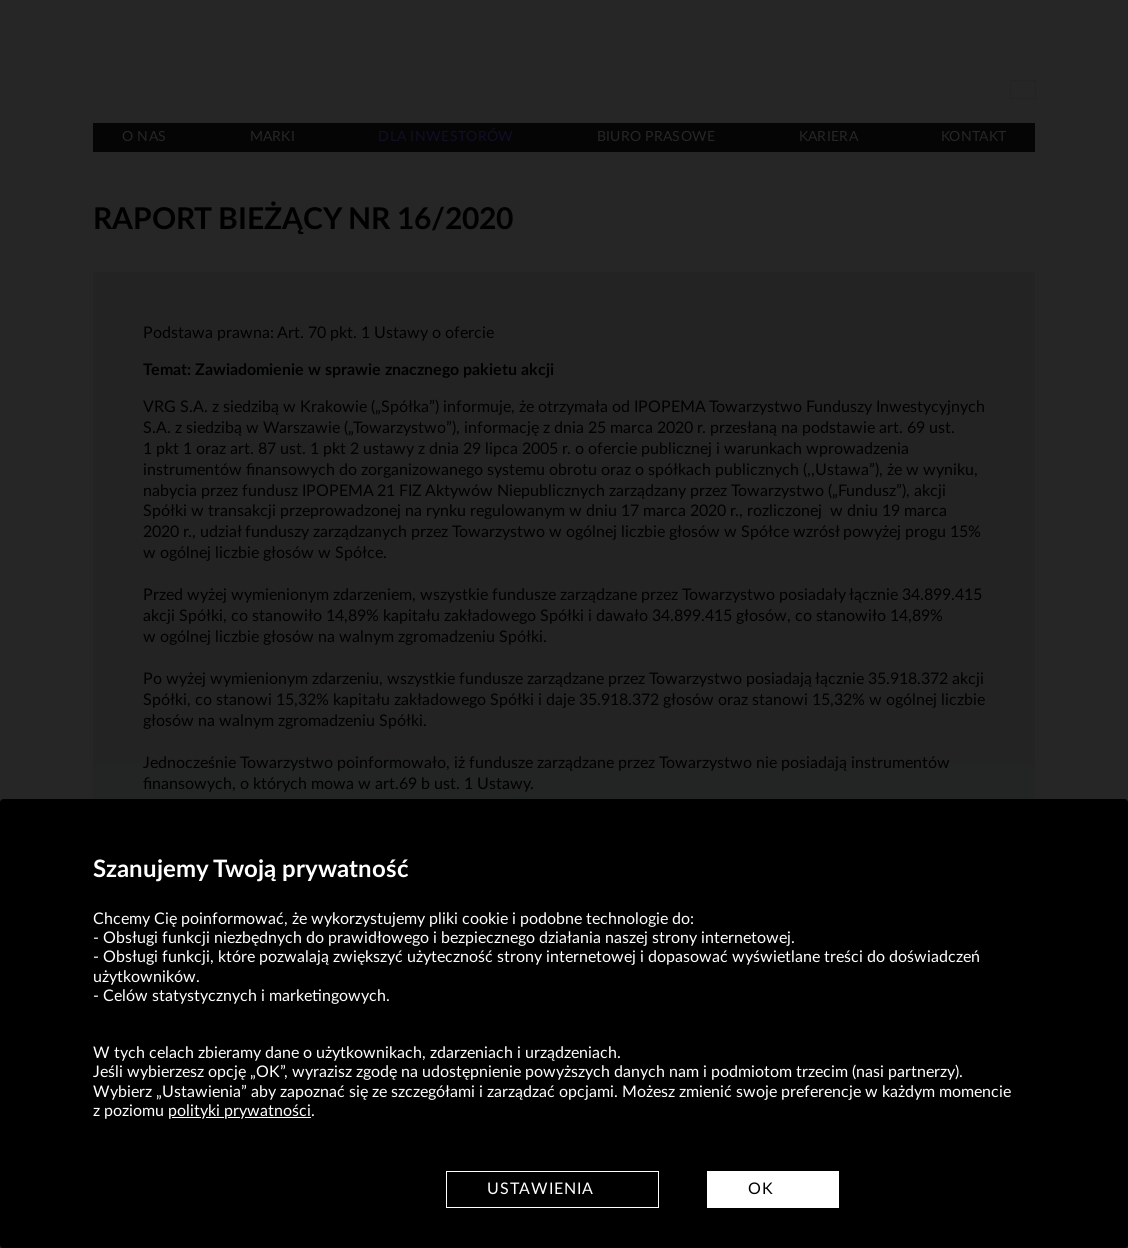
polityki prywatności (239, 1111)
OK (761, 1189)
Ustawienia (540, 1189)
